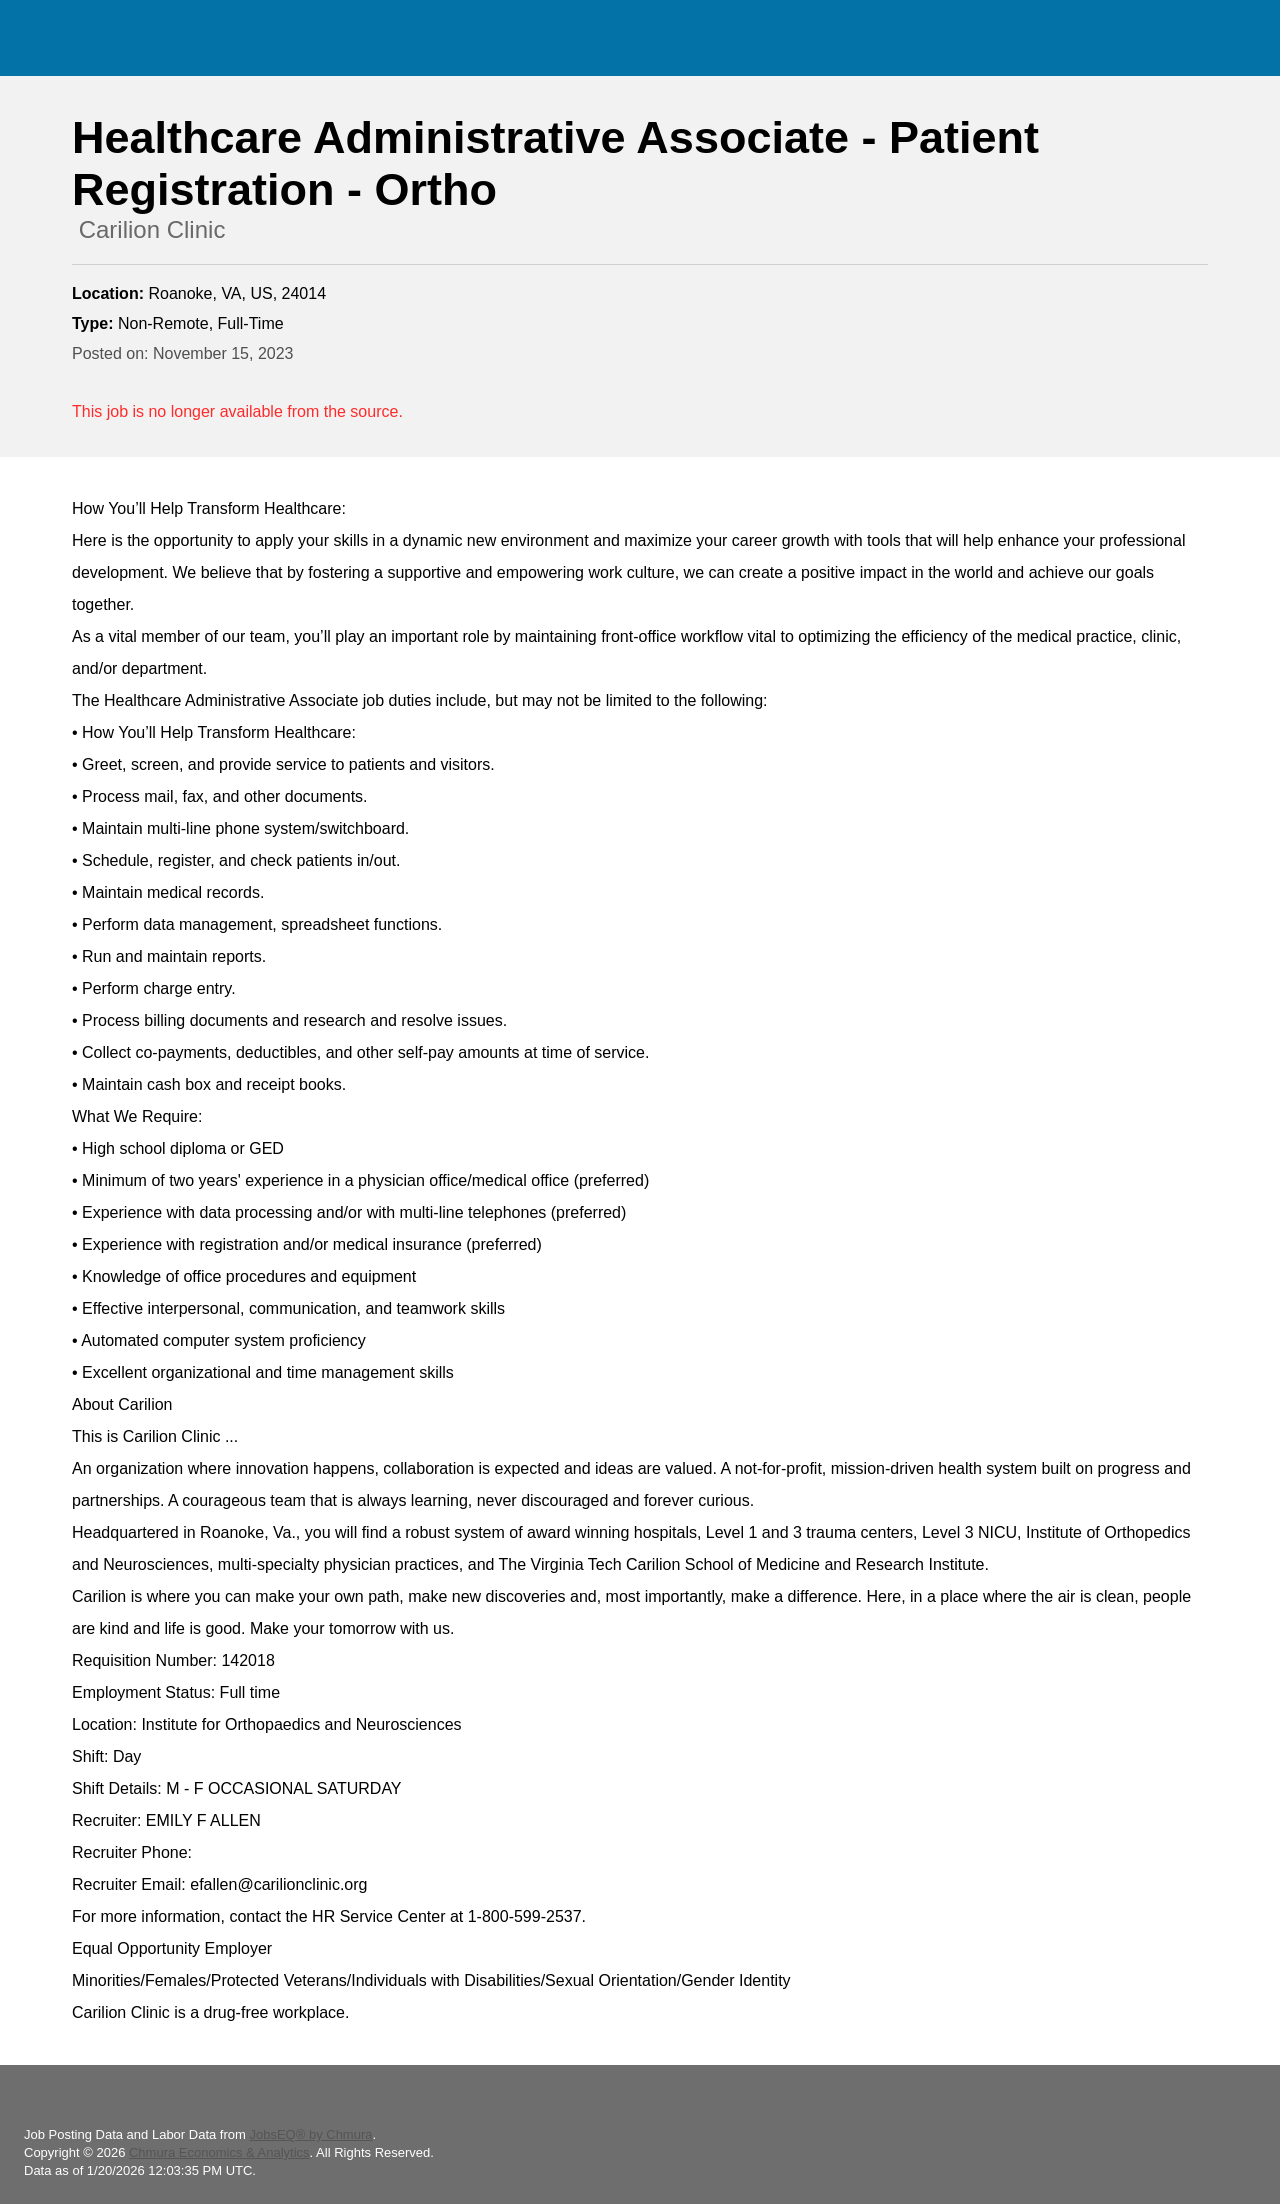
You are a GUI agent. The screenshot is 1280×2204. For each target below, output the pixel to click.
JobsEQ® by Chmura (310, 2134)
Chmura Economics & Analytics (219, 2152)
